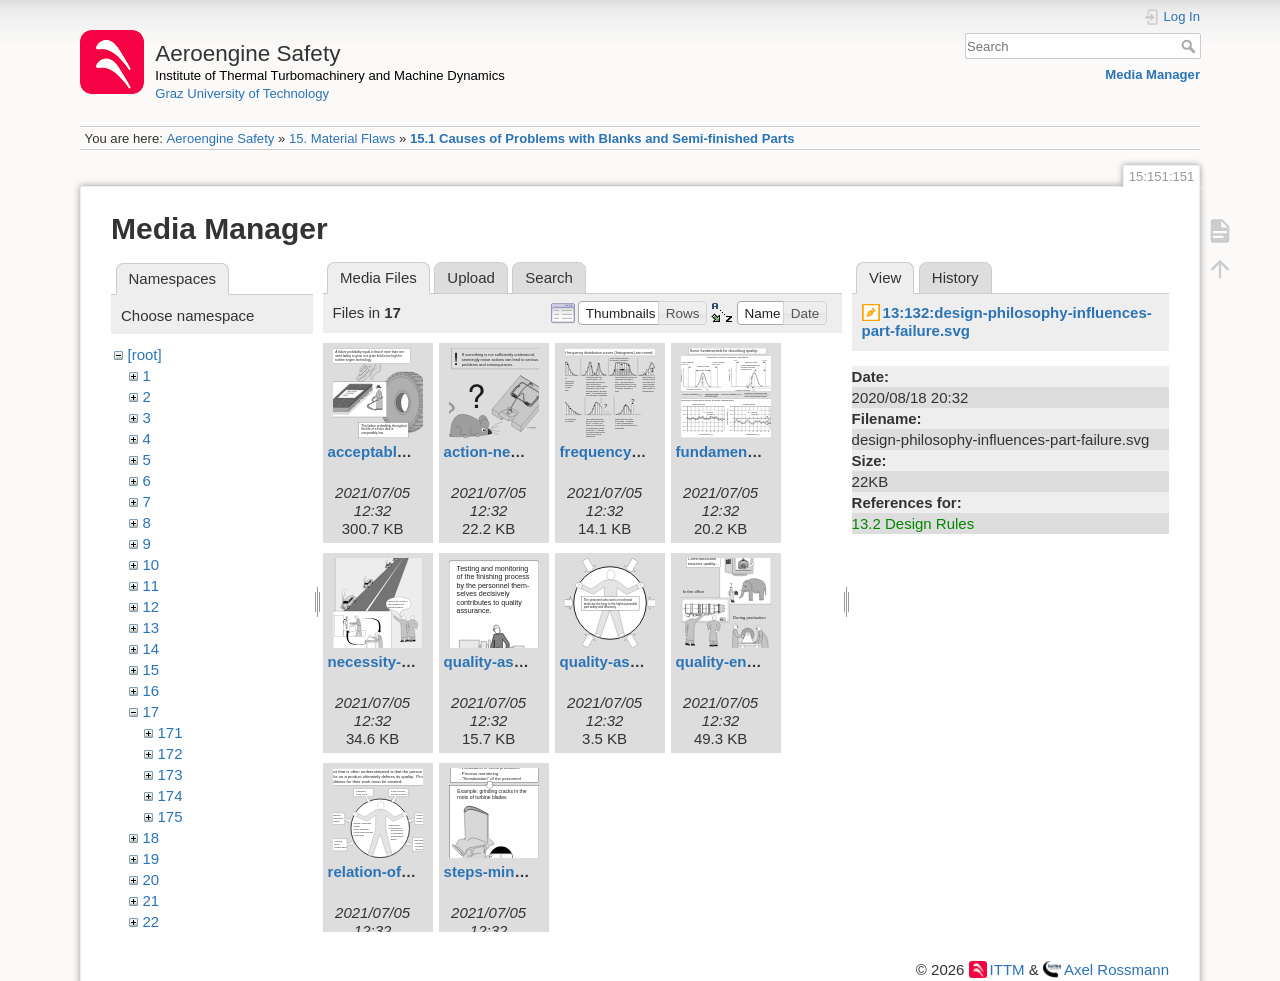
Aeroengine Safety (220, 138)
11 (151, 585)
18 (151, 837)
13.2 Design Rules (913, 523)
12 (151, 606)
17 (151, 711)
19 (151, 858)
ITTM (1007, 969)
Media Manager (1152, 74)
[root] (145, 354)
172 (170, 753)
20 (151, 879)
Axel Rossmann (1116, 969)
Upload (471, 277)
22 (151, 921)
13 (151, 627)
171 (170, 732)
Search (1190, 46)
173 (170, 774)
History (955, 277)
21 (151, 900)
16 (151, 690)
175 (170, 816)
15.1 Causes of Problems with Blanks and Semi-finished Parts (602, 138)
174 (170, 795)
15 (151, 669)
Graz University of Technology (242, 93)
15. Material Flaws (342, 138)
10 (151, 564)
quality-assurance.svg (639, 661)
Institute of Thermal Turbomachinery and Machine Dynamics (330, 75)
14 (151, 648)
